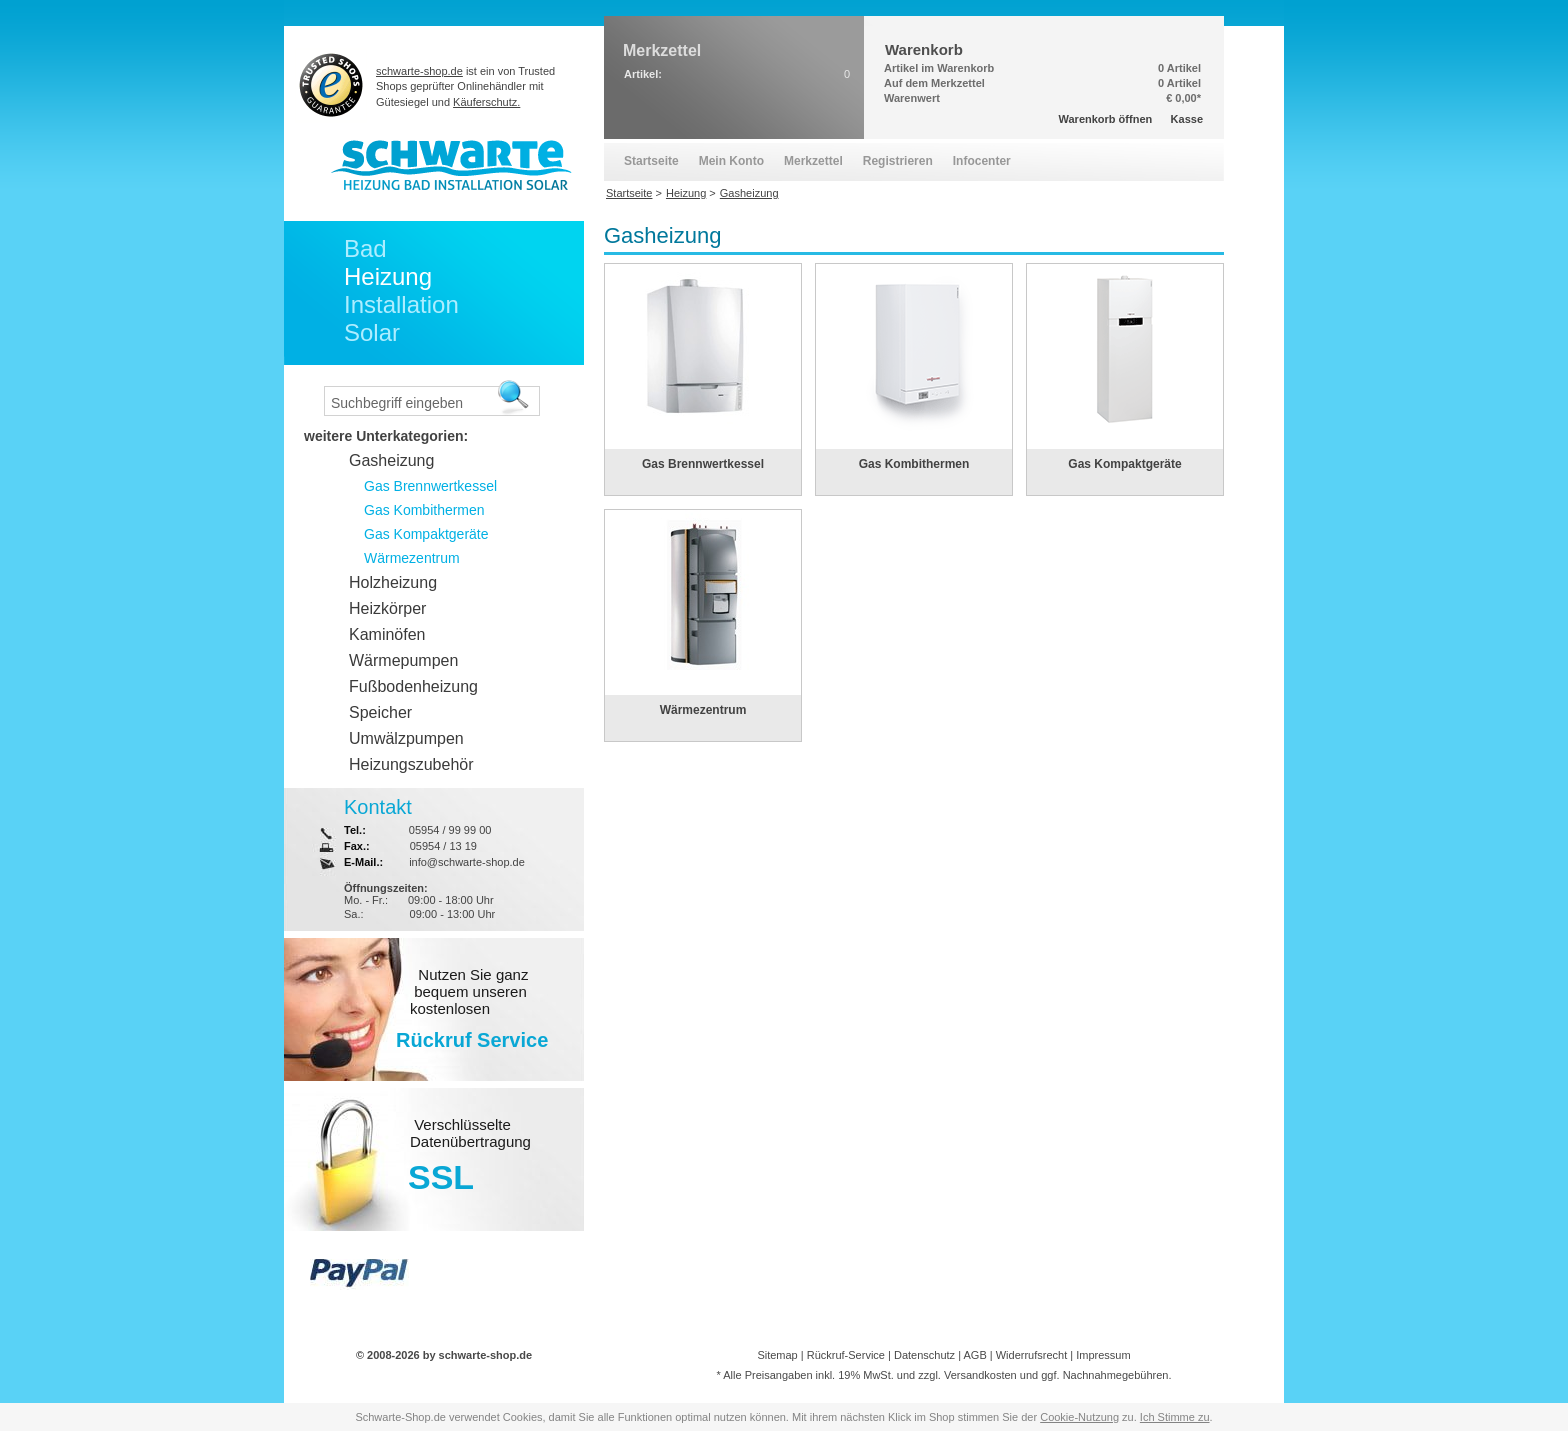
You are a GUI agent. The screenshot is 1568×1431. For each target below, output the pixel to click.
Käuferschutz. (486, 102)
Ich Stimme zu (1175, 1417)
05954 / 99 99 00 (450, 830)
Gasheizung (391, 460)
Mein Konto (731, 161)
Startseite (651, 161)
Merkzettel (813, 161)
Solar (372, 332)
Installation (401, 304)
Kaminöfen (387, 634)
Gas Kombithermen (914, 464)
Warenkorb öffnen (1106, 119)
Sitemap (777, 1355)
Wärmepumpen (403, 660)
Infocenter (982, 161)
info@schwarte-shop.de (467, 862)
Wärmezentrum (703, 710)
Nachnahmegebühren (1116, 1375)
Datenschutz (924, 1355)
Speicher (380, 712)
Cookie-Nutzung (1079, 1417)
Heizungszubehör (411, 764)
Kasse (1187, 119)
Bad (365, 248)
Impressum (1103, 1355)
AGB (974, 1355)
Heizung (388, 276)
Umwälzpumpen (406, 738)
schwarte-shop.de (419, 71)
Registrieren (898, 161)
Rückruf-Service (846, 1355)
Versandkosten (980, 1375)
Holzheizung (393, 582)
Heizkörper (387, 608)
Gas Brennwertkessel (703, 464)
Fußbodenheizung (413, 686)
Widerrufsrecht (1032, 1355)
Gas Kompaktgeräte (1124, 464)
